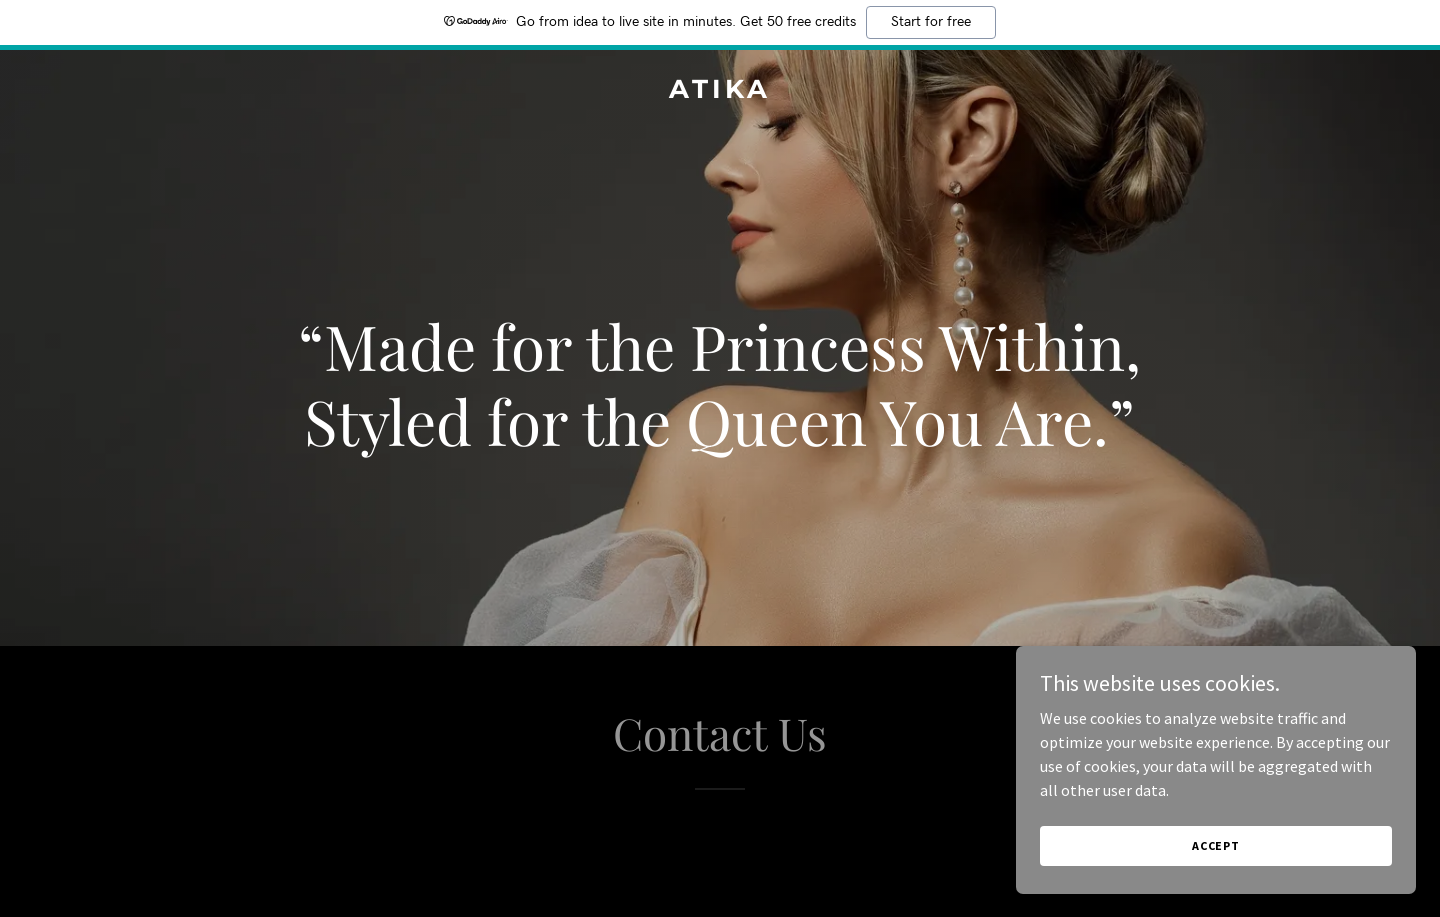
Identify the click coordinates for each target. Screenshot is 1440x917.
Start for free (931, 22)
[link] (719, 92)
